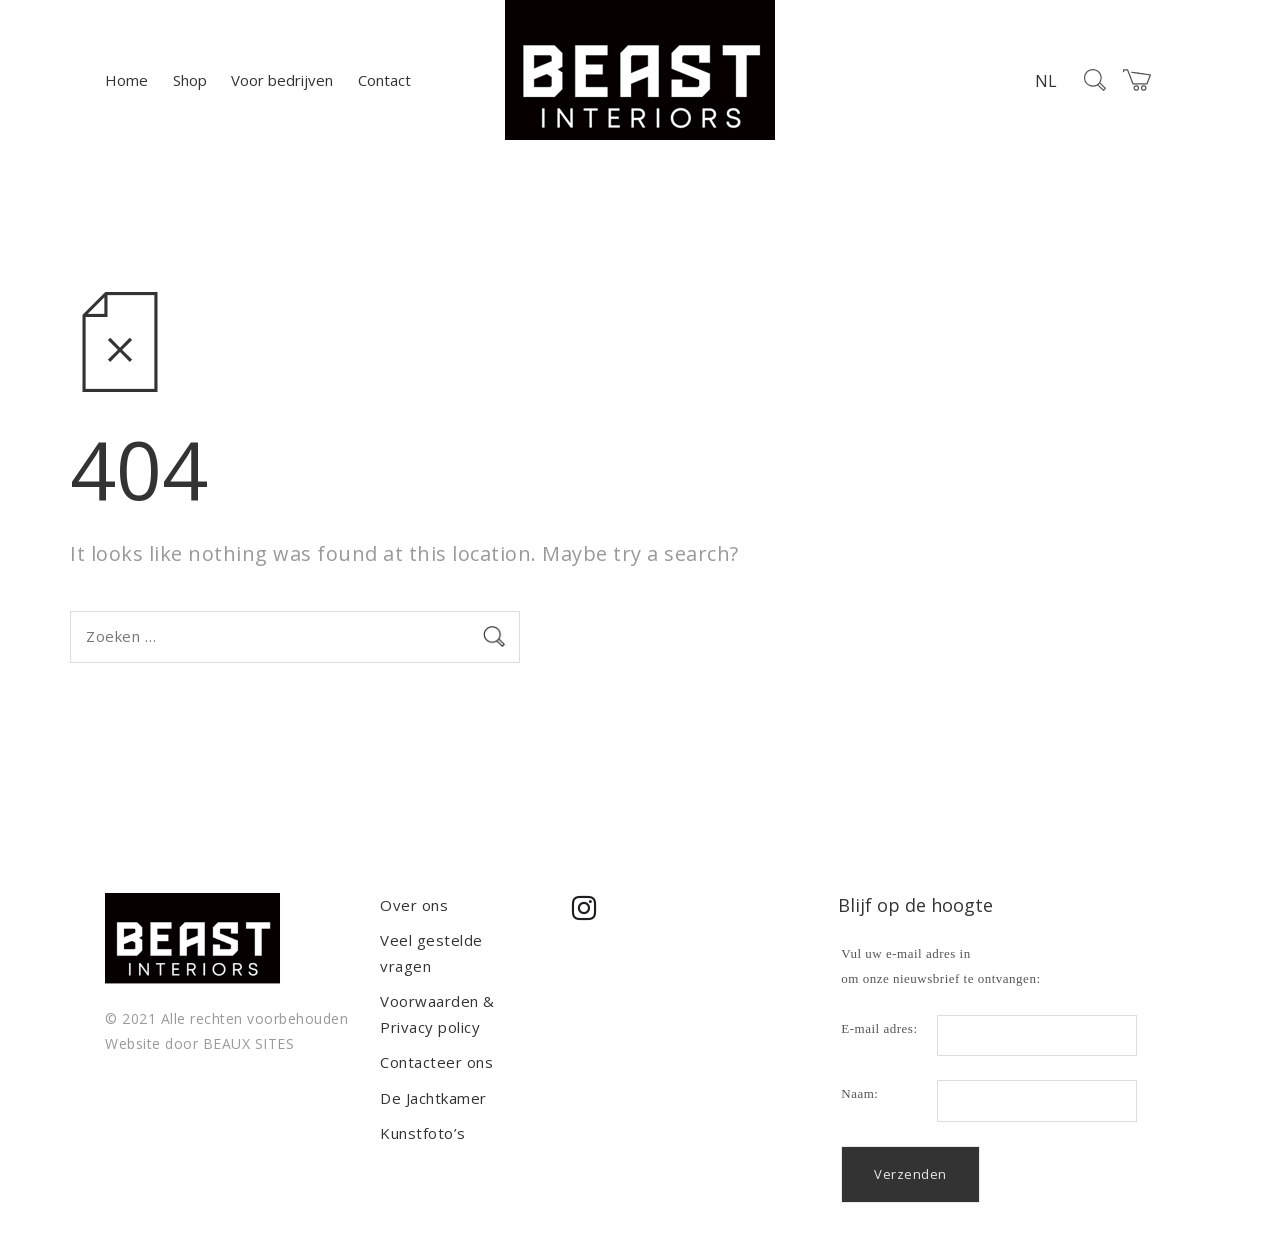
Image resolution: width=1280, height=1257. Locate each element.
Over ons (414, 905)
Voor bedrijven (282, 80)
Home (126, 80)
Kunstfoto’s (423, 1133)
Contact (384, 80)
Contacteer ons (436, 1062)
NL (1046, 81)
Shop (190, 80)
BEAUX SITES (249, 1043)
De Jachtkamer (433, 1098)
